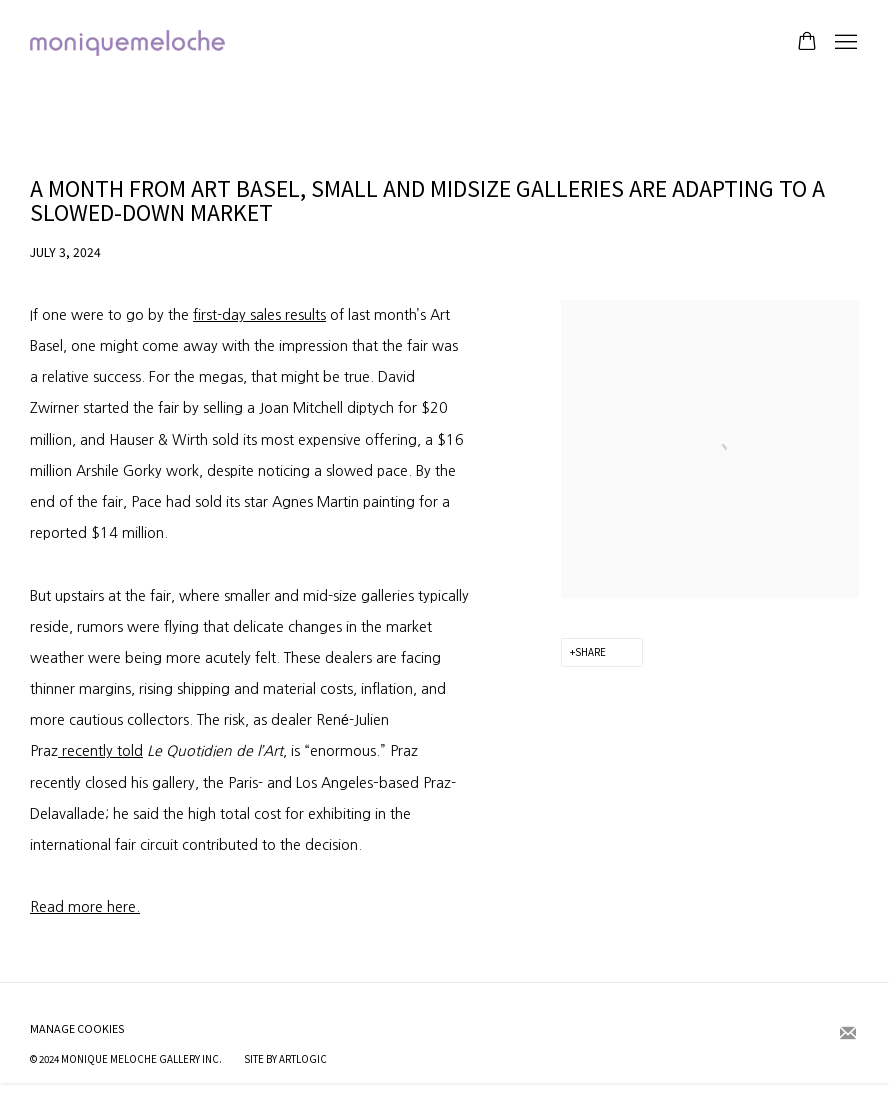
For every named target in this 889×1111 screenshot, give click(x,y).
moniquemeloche (130, 43)
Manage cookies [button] (77, 1028)
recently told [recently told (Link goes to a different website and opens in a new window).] (100, 751)
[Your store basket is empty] (807, 43)
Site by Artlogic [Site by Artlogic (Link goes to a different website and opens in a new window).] (285, 1059)
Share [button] (590, 652)
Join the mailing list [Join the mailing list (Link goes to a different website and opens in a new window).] (848, 1034)
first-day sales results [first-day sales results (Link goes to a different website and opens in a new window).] (259, 315)
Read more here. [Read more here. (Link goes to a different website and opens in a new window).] (85, 907)
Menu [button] (844, 43)
